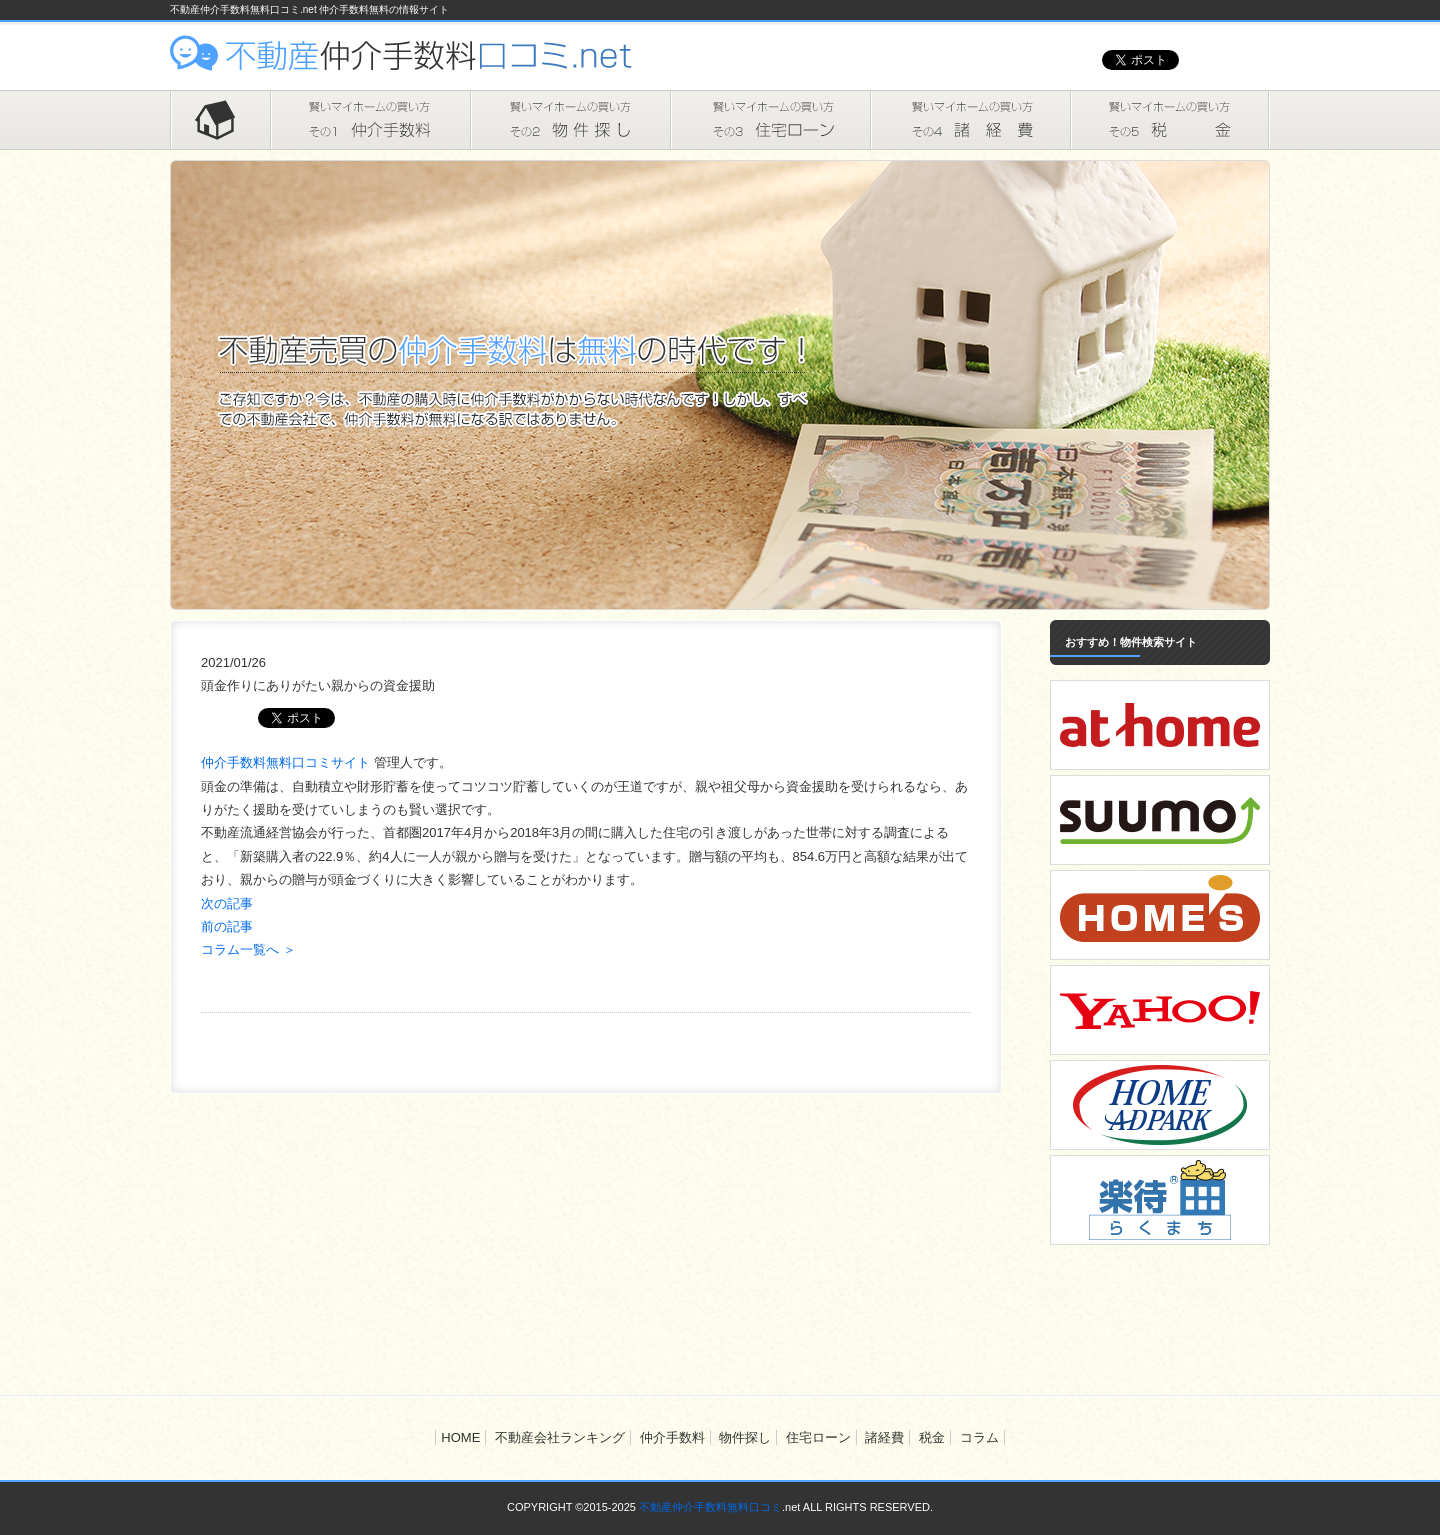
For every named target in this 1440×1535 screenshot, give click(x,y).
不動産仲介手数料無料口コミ (710, 1507)
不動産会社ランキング (560, 1437)
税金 (1170, 120)
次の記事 (227, 903)
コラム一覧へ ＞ (248, 949)
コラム (979, 1437)
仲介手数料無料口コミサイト (287, 762)
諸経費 (970, 120)
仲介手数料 (370, 120)
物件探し (570, 120)
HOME (220, 120)
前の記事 (227, 926)
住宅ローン (770, 120)
